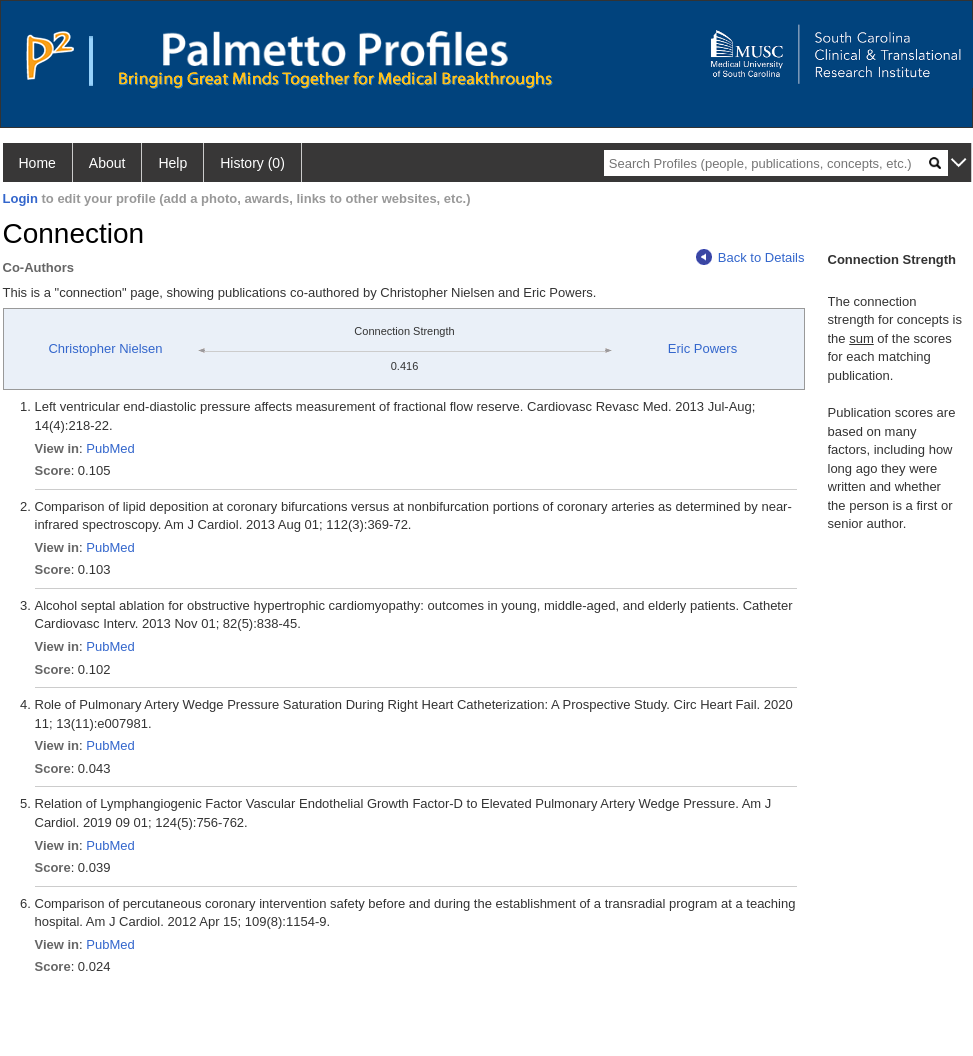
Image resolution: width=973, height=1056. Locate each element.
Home (37, 163)
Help (172, 163)
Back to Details (750, 257)
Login (20, 198)
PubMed (110, 448)
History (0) (252, 163)
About (107, 163)
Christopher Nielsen (105, 348)
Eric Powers (702, 348)
